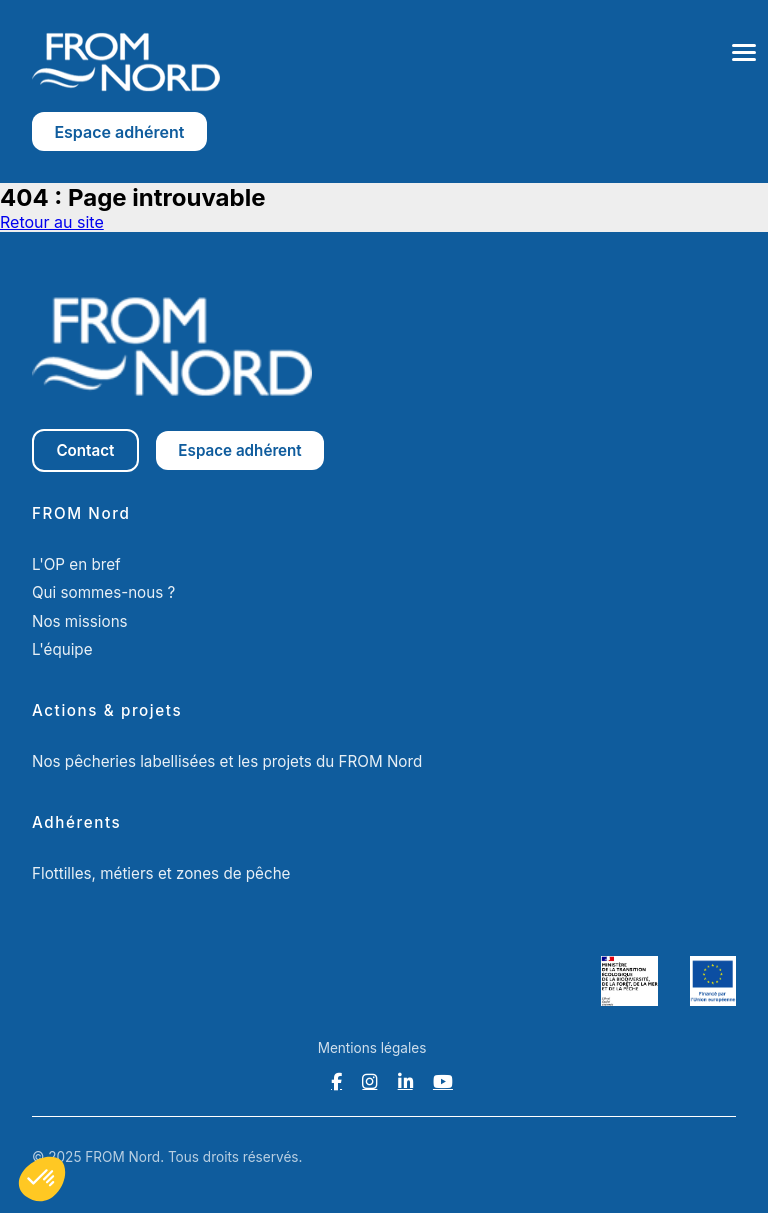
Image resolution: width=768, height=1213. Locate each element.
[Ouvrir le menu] (744, 52)
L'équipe (62, 649)
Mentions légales (372, 1048)
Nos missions (80, 621)
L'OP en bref (76, 564)
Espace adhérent (119, 132)
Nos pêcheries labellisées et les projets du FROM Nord (227, 761)
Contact (85, 450)
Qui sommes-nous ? (103, 592)
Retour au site (52, 222)
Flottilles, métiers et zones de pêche (161, 873)
